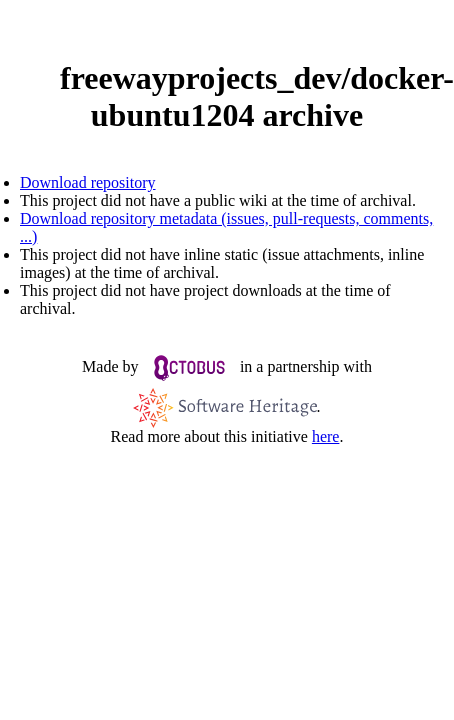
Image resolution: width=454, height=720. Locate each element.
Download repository (88, 182)
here (326, 436)
